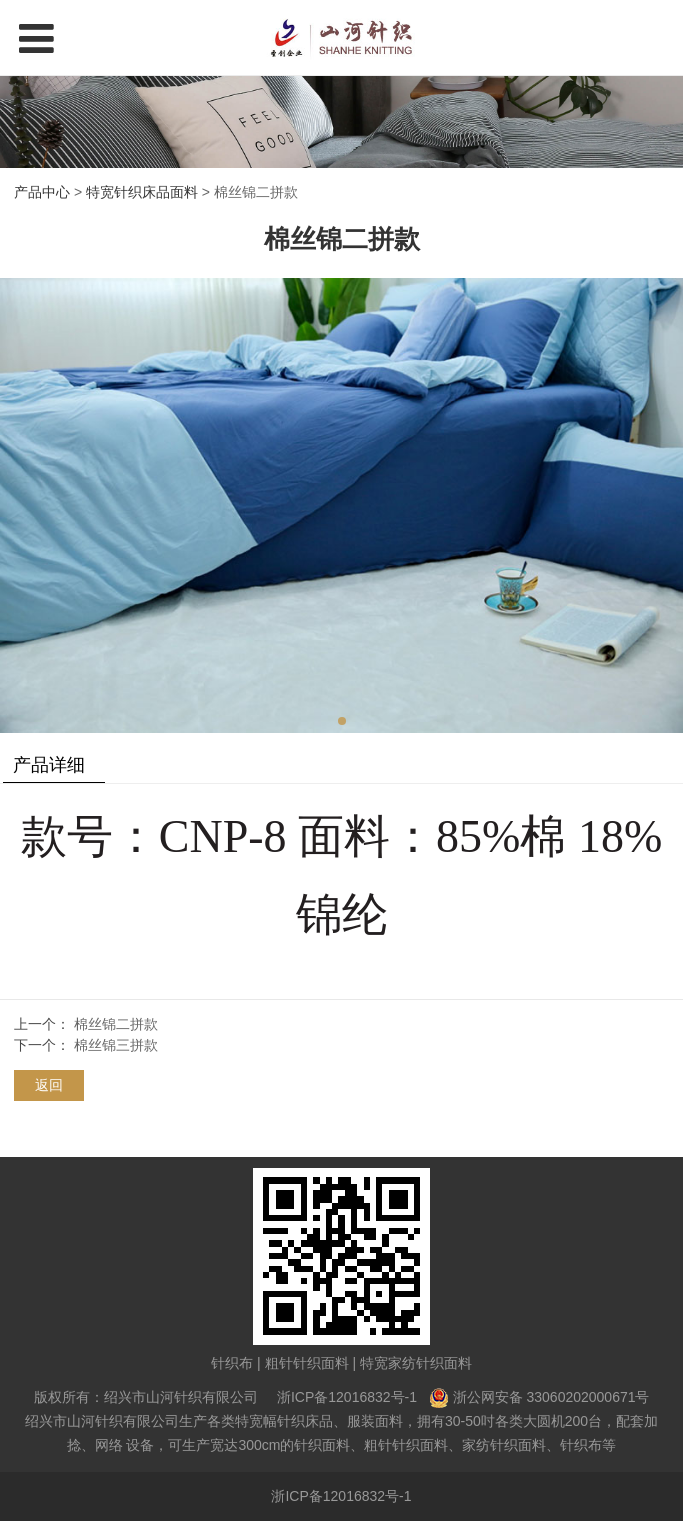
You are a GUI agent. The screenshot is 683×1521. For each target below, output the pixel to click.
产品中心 (42, 192)
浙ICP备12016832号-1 (347, 1397)
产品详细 (49, 765)
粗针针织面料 (307, 1363)
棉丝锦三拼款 (116, 1045)
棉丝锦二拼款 (116, 1024)
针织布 (232, 1363)
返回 (49, 1085)
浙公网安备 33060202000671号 (551, 1397)
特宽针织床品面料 (142, 192)
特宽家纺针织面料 (416, 1363)
